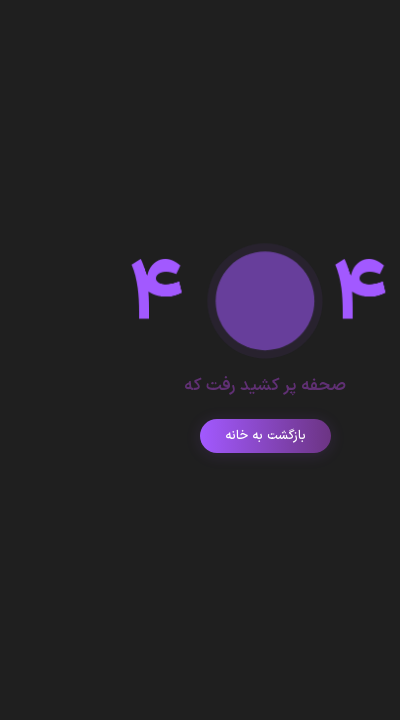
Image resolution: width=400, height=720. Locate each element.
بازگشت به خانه (200, 436)
